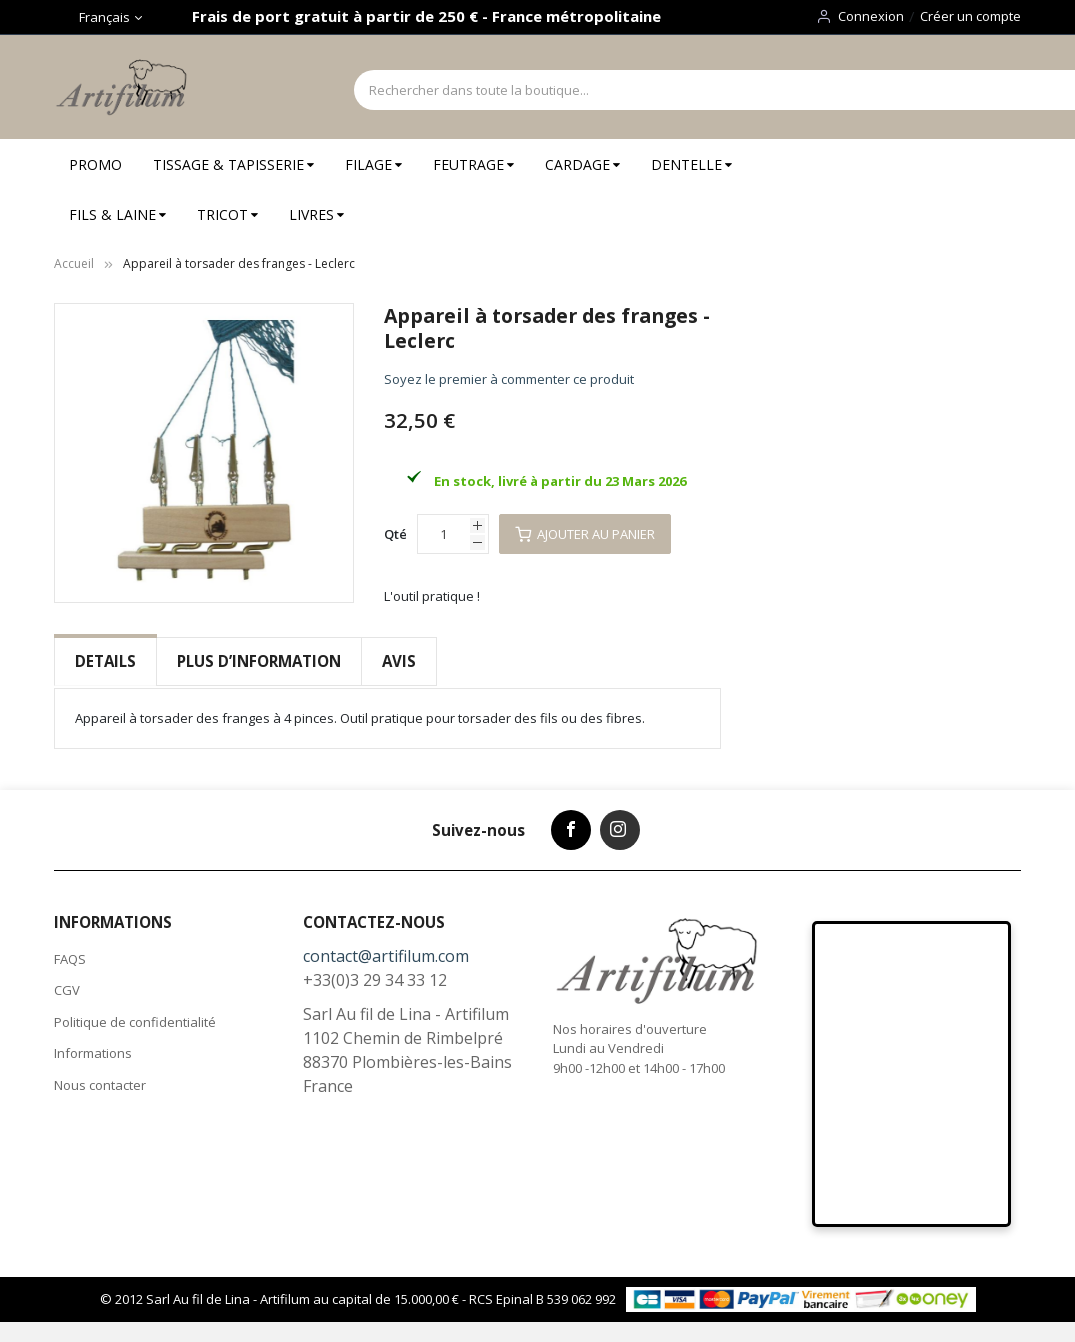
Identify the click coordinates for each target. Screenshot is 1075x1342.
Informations (93, 1053)
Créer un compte (970, 16)
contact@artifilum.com (386, 956)
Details (105, 661)
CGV (67, 990)
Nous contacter (100, 1085)
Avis (399, 661)
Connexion (871, 16)
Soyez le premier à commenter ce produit (509, 379)
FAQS (70, 959)
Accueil (74, 263)
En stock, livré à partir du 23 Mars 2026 (560, 481)
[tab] (105, 661)
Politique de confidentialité (135, 1022)
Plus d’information (259, 661)
